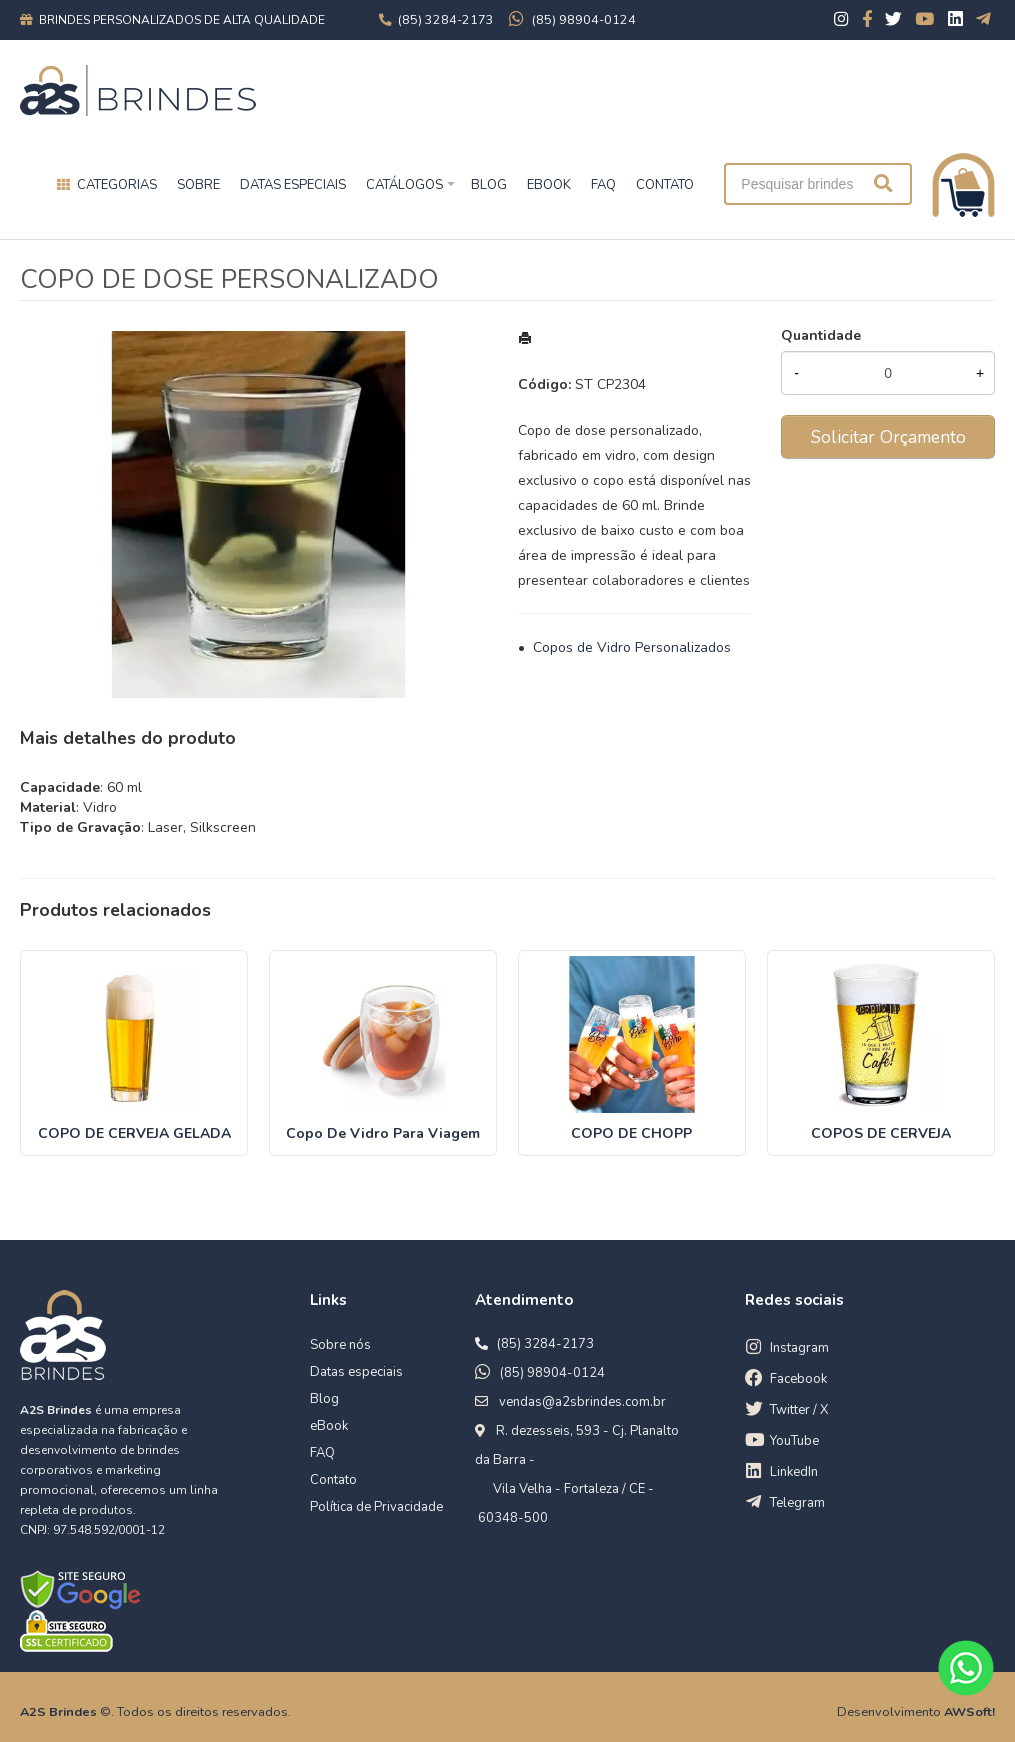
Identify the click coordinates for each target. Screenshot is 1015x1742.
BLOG (489, 185)
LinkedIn (794, 1472)
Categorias (117, 185)
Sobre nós (340, 1345)
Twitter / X (799, 1410)
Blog (324, 1399)
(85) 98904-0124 (552, 1373)
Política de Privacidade (376, 1507)
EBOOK (549, 185)
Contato (333, 1480)
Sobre (198, 185)
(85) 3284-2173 (545, 1344)
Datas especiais (293, 185)
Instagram (799, 1348)
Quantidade (821, 335)
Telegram (797, 1503)
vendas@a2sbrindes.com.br (582, 1402)
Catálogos (404, 185)
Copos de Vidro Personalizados (632, 647)
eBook (329, 1426)
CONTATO (665, 185)
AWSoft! (969, 1711)
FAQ (603, 185)
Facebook (798, 1379)
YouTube (794, 1441)
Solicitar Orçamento (888, 437)
